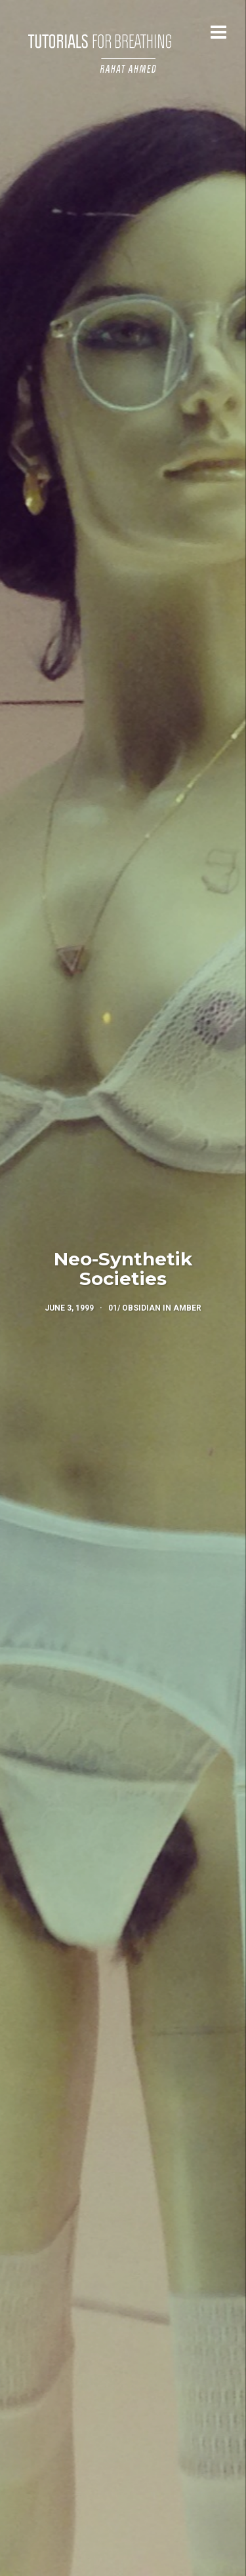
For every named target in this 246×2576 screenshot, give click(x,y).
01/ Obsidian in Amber (154, 1308)
